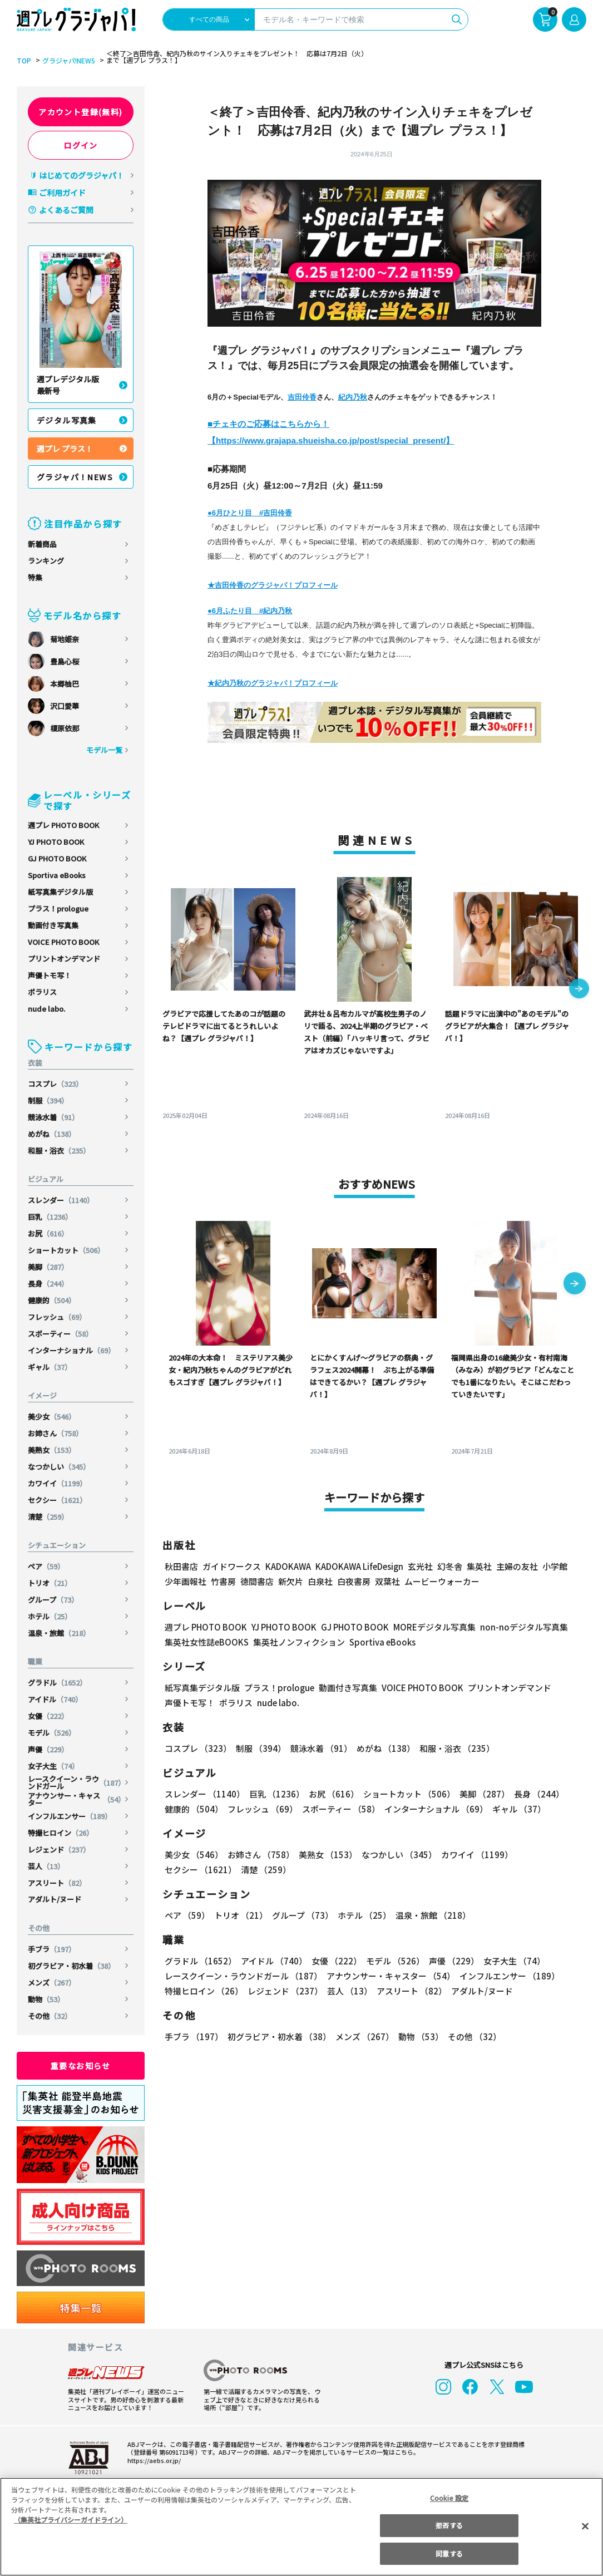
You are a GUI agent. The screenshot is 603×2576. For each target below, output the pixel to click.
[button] (579, 989)
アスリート (57, 1883)
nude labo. (46, 1008)
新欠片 (290, 1581)
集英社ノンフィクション (299, 1642)
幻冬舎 (449, 1566)
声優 (48, 1749)
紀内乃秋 (352, 397)
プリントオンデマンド (64, 958)
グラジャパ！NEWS (75, 476)
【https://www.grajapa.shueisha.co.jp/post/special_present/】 (330, 440)
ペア (46, 1566)
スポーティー (60, 1333)
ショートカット (66, 1250)
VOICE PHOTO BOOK (63, 942)
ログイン (80, 145)
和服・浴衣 (59, 1150)
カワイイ (57, 1483)
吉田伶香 (302, 397)
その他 (50, 2016)
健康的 (52, 1300)
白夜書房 (353, 1581)
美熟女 (52, 1450)
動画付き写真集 (53, 925)
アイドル (55, 1699)
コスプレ (55, 1083)
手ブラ (52, 1949)
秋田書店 (181, 1566)
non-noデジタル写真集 (524, 1627)
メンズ (52, 1982)
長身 (48, 1283)
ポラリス (42, 992)
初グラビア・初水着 (71, 1966)
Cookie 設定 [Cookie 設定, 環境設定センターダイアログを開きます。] (449, 2498)
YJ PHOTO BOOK (56, 841)
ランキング (46, 560)
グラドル (57, 1682)
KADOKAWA (288, 1566)
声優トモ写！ (49, 975)
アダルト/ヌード (54, 1899)
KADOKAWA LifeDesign (359, 1566)
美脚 (48, 1267)
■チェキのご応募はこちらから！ (268, 423)
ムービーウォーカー (442, 1581)
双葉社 (387, 1581)
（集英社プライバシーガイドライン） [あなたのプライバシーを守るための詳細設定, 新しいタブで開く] (70, 2519)
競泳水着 (53, 1117)
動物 (46, 1999)
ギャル (50, 1367)
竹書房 (223, 1581)
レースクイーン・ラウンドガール (76, 1782)
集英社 (479, 1566)
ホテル (50, 1616)
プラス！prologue (58, 908)
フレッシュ (57, 1317)
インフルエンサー (70, 1816)
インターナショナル (71, 1350)
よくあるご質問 (66, 209)
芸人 (46, 1866)
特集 (35, 577)
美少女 (52, 1416)
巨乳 (50, 1216)
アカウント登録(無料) (80, 111)
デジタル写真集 (67, 420)
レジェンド (59, 1849)
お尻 (48, 1233)
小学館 (554, 1566)
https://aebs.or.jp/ (154, 2460)
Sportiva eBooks (57, 875)
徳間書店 (257, 1581)
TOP (24, 60)
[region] (301, 2527)
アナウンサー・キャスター (76, 1799)
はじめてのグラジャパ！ (81, 175)
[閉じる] (585, 2526)
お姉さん (55, 1433)
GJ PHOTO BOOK (57, 858)
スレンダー (61, 1200)
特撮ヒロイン (60, 1833)
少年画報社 (185, 1581)
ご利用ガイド (62, 192)
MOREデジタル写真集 (434, 1627)
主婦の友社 (517, 1566)
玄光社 (420, 1566)
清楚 (48, 1516)
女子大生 (53, 1766)
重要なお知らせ (81, 2065)
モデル (52, 1732)
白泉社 (320, 1581)
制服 (48, 1100)
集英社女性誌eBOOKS (207, 1642)
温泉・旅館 (59, 1633)
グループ (53, 1599)
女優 (48, 1716)
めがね (52, 1134)
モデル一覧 (104, 750)
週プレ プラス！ (65, 448)
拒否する (449, 2525)
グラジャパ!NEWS (68, 60)
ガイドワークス (231, 1566)
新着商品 (42, 544)
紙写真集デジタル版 (60, 891)
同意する (449, 2553)
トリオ (50, 1583)
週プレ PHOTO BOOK (63, 825)
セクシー (57, 1500)
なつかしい (59, 1466)
